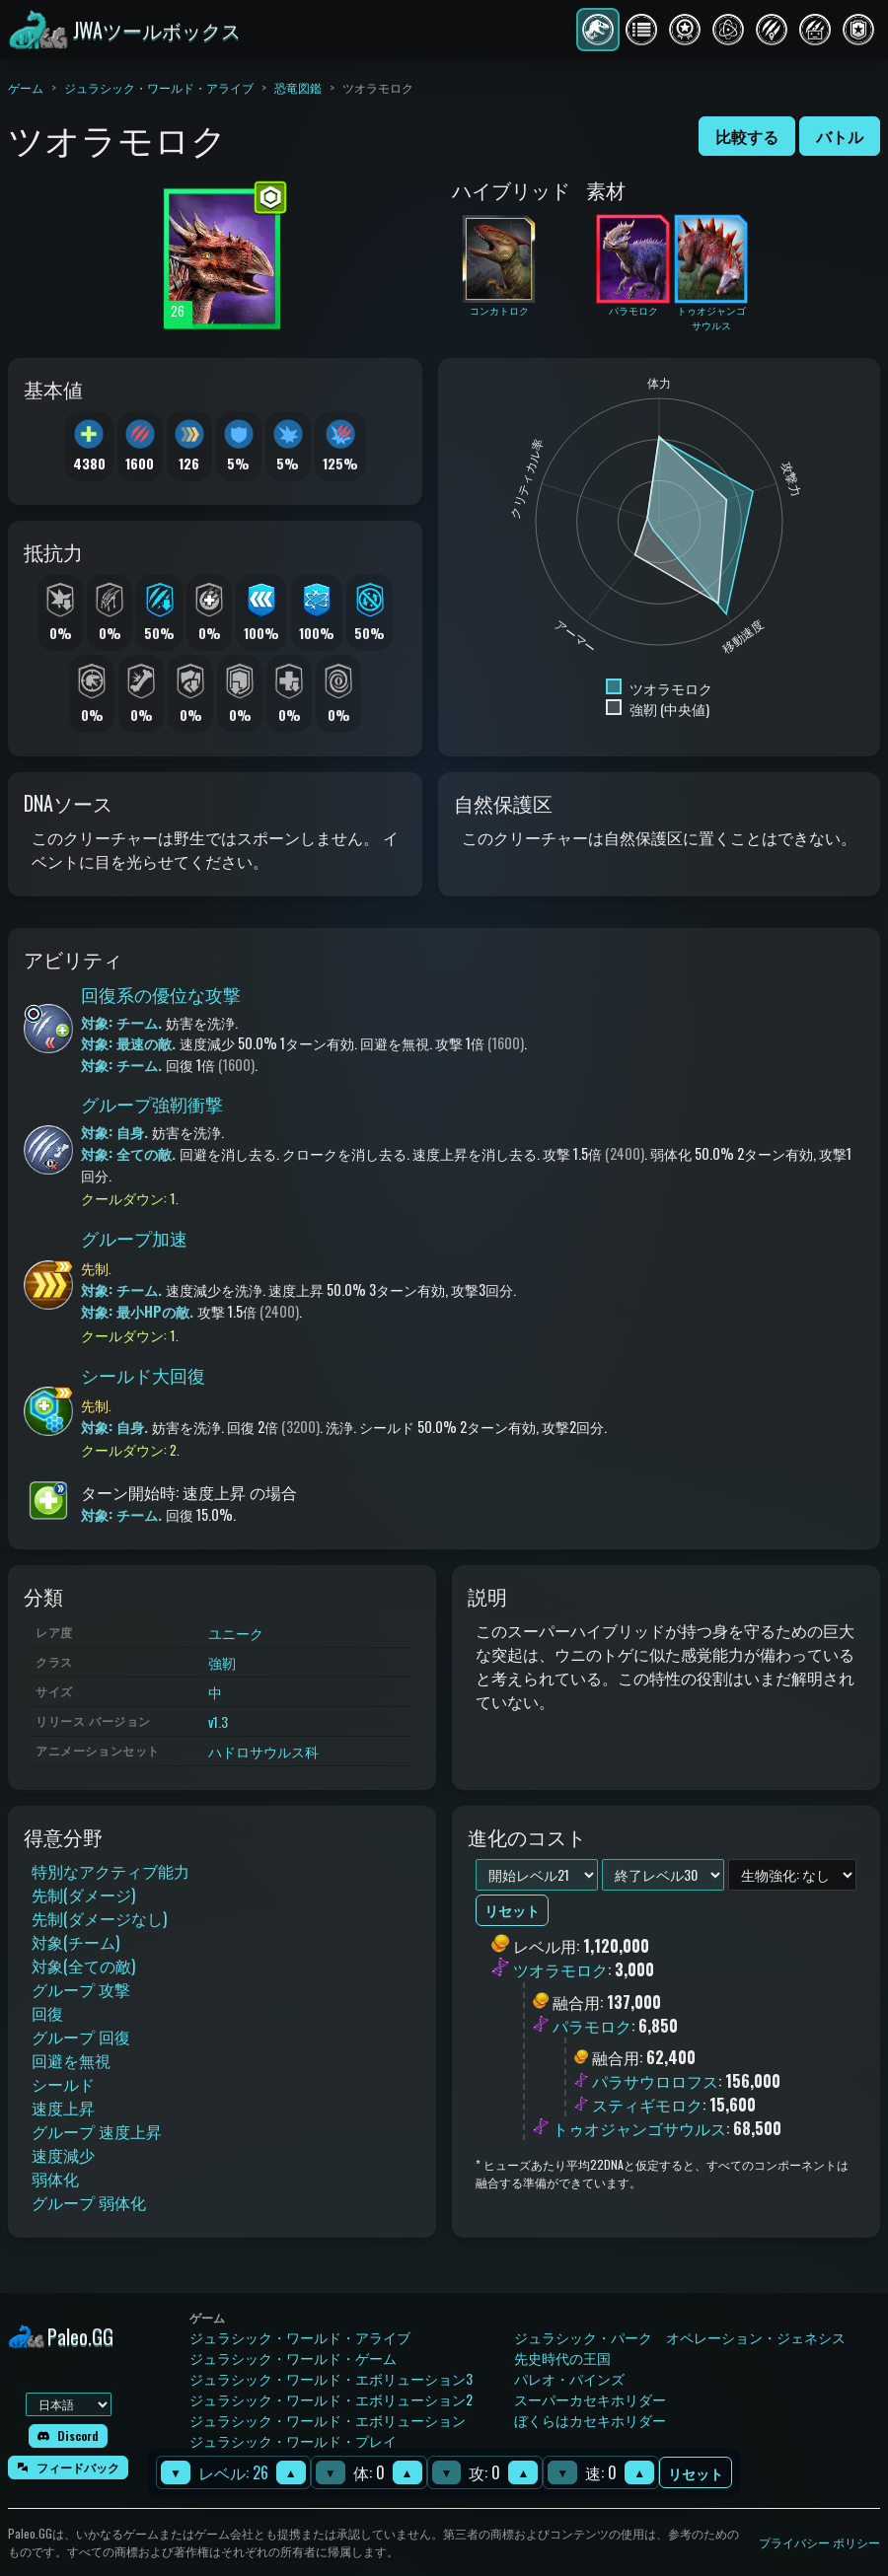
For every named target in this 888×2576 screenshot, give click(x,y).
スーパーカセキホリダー (590, 2399)
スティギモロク (647, 2104)
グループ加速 (134, 1238)
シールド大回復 (143, 1375)
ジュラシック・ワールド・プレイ (293, 2440)
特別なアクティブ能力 (110, 1871)
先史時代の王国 (562, 2357)
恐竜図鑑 (298, 87)
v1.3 (218, 1721)
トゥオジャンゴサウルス (639, 2128)
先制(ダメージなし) (99, 1918)
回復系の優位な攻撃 (161, 994)
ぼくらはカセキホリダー (590, 2419)
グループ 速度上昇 (97, 2131)
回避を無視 (71, 2060)
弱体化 (55, 2178)
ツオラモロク (560, 1970)
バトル (839, 136)
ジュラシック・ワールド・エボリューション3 (331, 2378)
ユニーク (235, 1632)
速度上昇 (63, 2107)
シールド (63, 2084)
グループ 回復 (81, 2036)
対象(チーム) (75, 1942)
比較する (746, 136)
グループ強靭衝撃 (152, 1103)
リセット (695, 2473)
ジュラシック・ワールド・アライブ (159, 87)
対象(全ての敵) (83, 1965)
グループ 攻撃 (81, 1989)
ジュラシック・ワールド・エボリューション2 (331, 2399)
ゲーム (25, 87)
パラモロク (592, 2026)
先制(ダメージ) (83, 1894)
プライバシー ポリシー (819, 2542)
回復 (47, 2013)
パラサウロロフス (655, 2081)
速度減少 (63, 2155)
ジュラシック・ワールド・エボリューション (327, 2419)
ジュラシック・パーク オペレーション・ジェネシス (680, 2336)
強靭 (222, 1662)
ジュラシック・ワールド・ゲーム (293, 2357)
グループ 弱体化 (89, 2202)
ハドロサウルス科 (263, 1751)
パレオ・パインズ (569, 2378)
